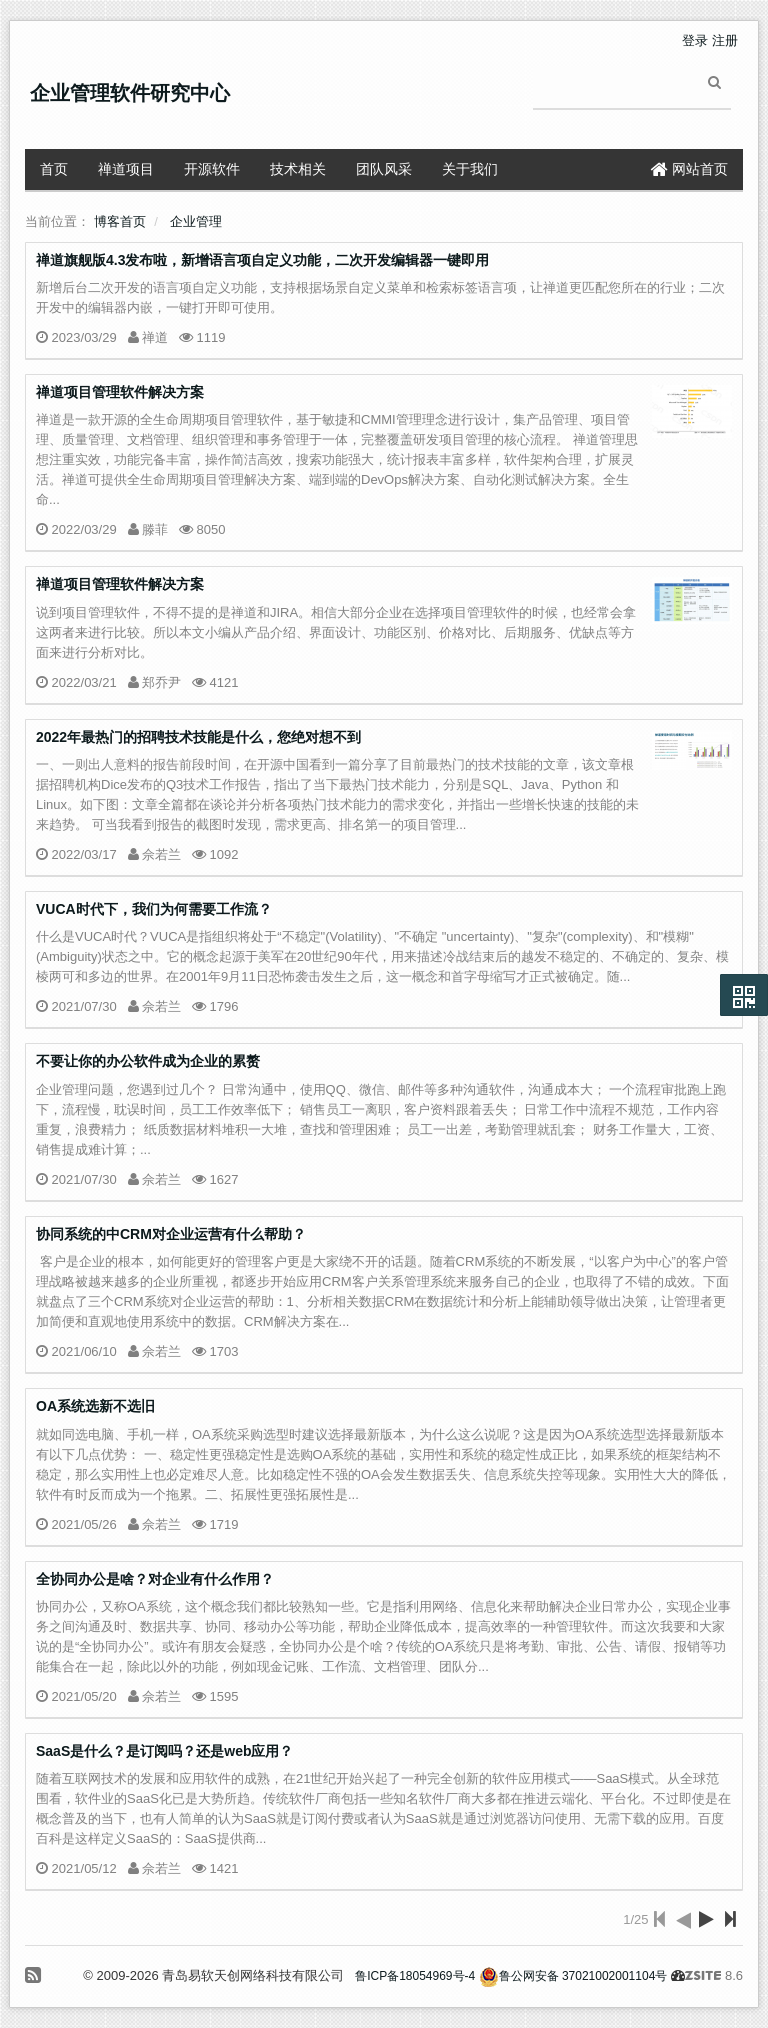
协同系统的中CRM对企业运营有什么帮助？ (171, 1234)
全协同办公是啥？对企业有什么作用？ (155, 1579)
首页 (54, 169)
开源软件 (212, 169)
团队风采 (384, 169)
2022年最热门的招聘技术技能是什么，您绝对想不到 (198, 737)
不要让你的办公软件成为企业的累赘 (148, 1061)
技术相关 (298, 169)
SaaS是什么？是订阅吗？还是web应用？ (164, 1751)
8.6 (714, 1977)
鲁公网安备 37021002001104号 (573, 1976)
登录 (695, 40)
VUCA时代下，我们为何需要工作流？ (154, 909)
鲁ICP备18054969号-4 (415, 1976)
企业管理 (196, 221)
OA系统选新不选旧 (95, 1406)
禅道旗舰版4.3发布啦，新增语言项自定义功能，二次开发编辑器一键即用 (262, 260)
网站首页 (689, 169)
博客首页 (120, 221)
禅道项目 (126, 169)
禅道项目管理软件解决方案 (120, 392)
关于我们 (470, 169)
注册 (725, 40)
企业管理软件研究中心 (130, 93)
